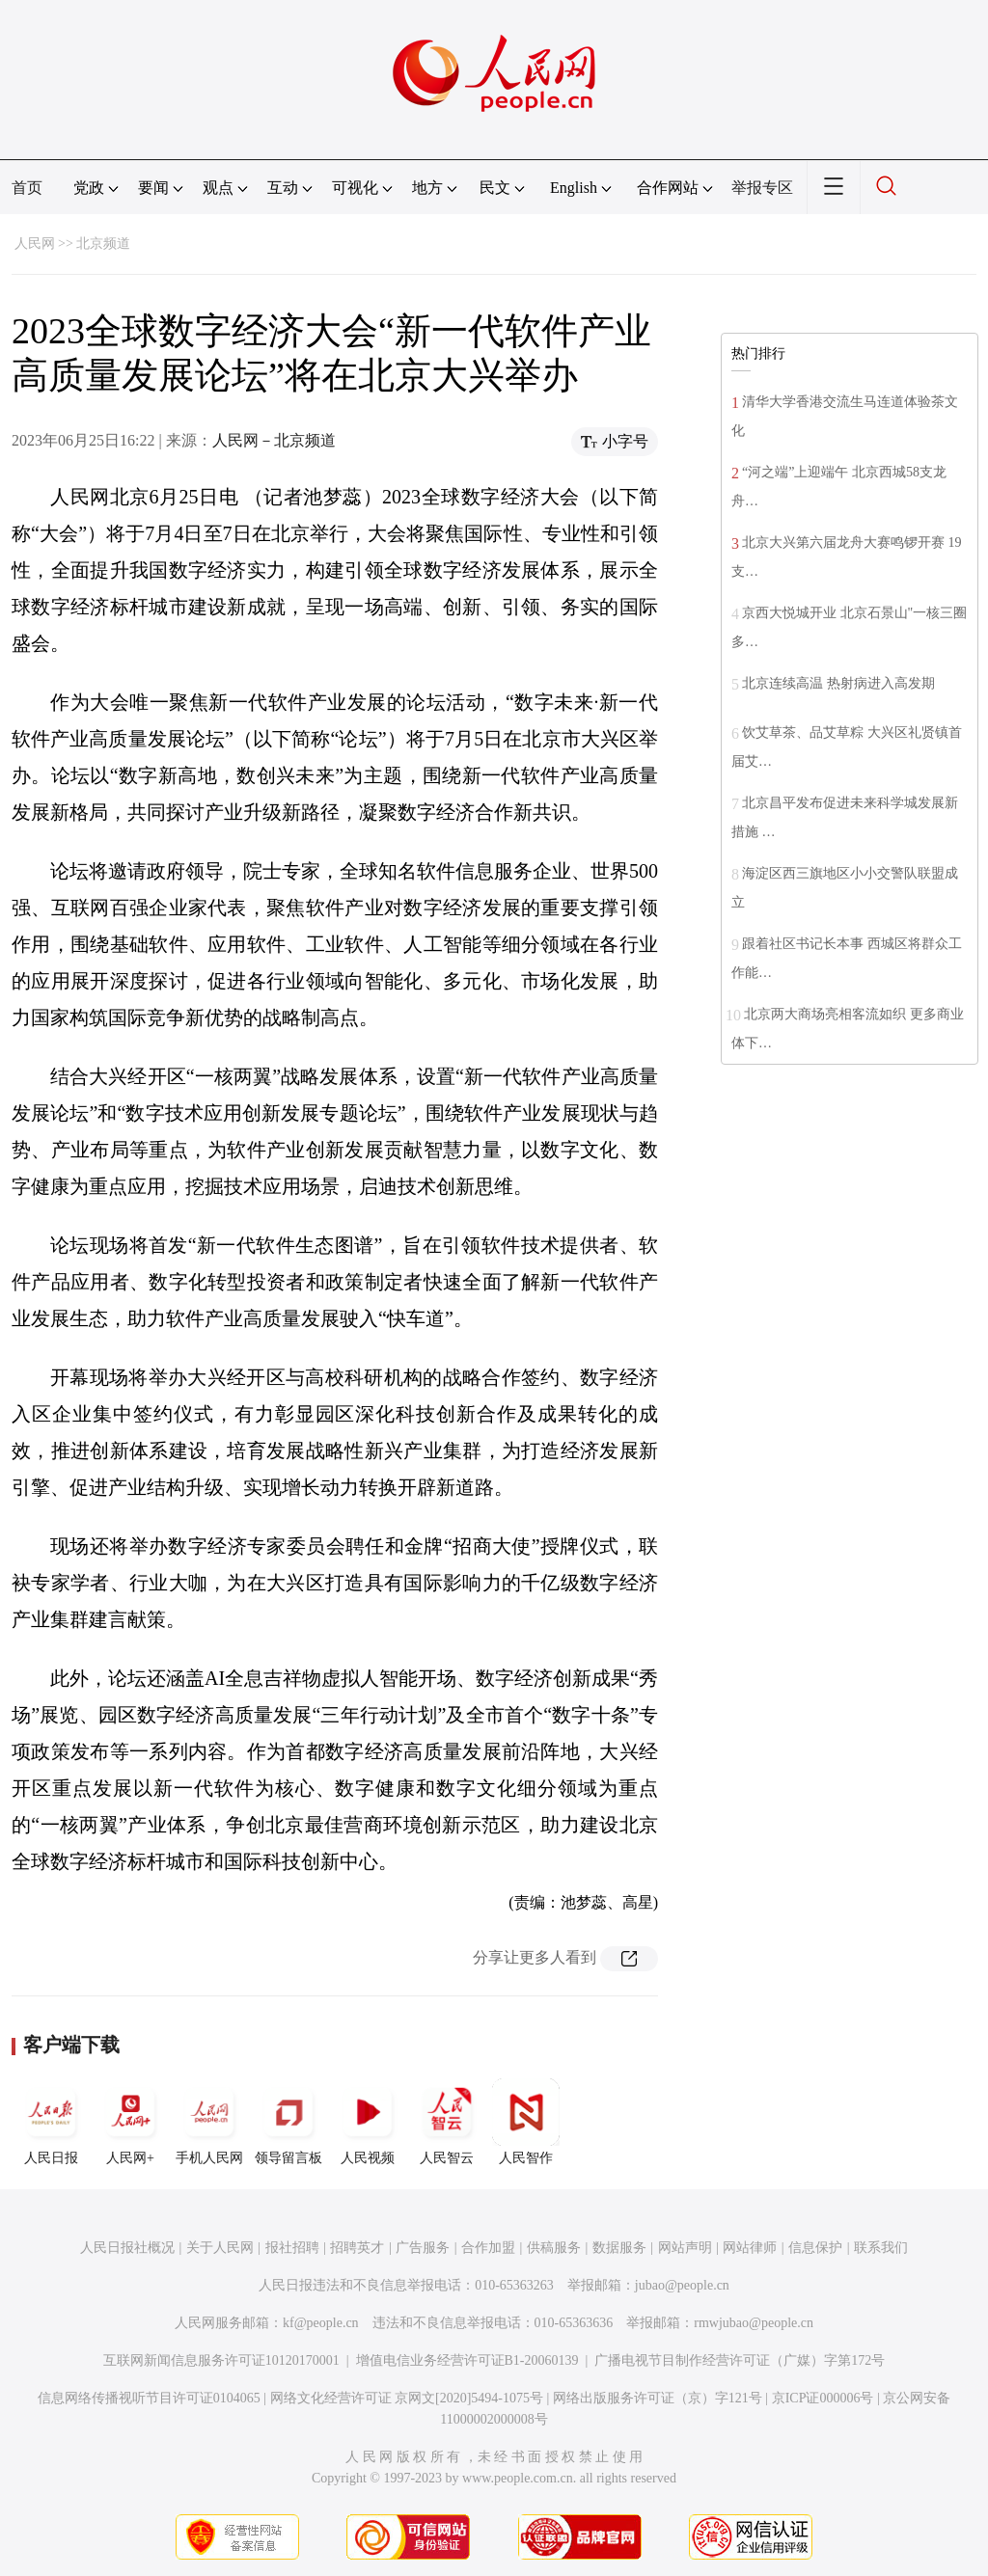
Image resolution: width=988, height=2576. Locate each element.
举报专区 (762, 187)
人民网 (34, 243)
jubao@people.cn (682, 2285)
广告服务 (423, 2247)
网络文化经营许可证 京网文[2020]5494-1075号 (407, 2398)
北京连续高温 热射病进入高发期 (838, 683)
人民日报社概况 (127, 2247)
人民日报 (51, 2121)
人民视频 (367, 2121)
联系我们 (881, 2247)
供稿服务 (554, 2247)
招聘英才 (357, 2247)
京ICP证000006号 (823, 2398)
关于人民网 (220, 2247)
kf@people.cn (321, 2323)
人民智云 (446, 2121)
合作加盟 (488, 2247)
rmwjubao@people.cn (753, 2323)
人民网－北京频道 (274, 440)
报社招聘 (292, 2247)
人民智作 (526, 2121)
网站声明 (685, 2247)
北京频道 (103, 243)
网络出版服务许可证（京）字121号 (657, 2398)
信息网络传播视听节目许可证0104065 (149, 2398)
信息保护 (815, 2247)
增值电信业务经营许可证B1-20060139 (467, 2360)
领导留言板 (288, 2121)
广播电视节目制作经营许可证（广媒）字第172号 (739, 2360)
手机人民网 (209, 2121)
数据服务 (619, 2247)
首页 (27, 187)
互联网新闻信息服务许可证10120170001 (221, 2360)
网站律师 (750, 2247)
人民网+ (130, 2121)
